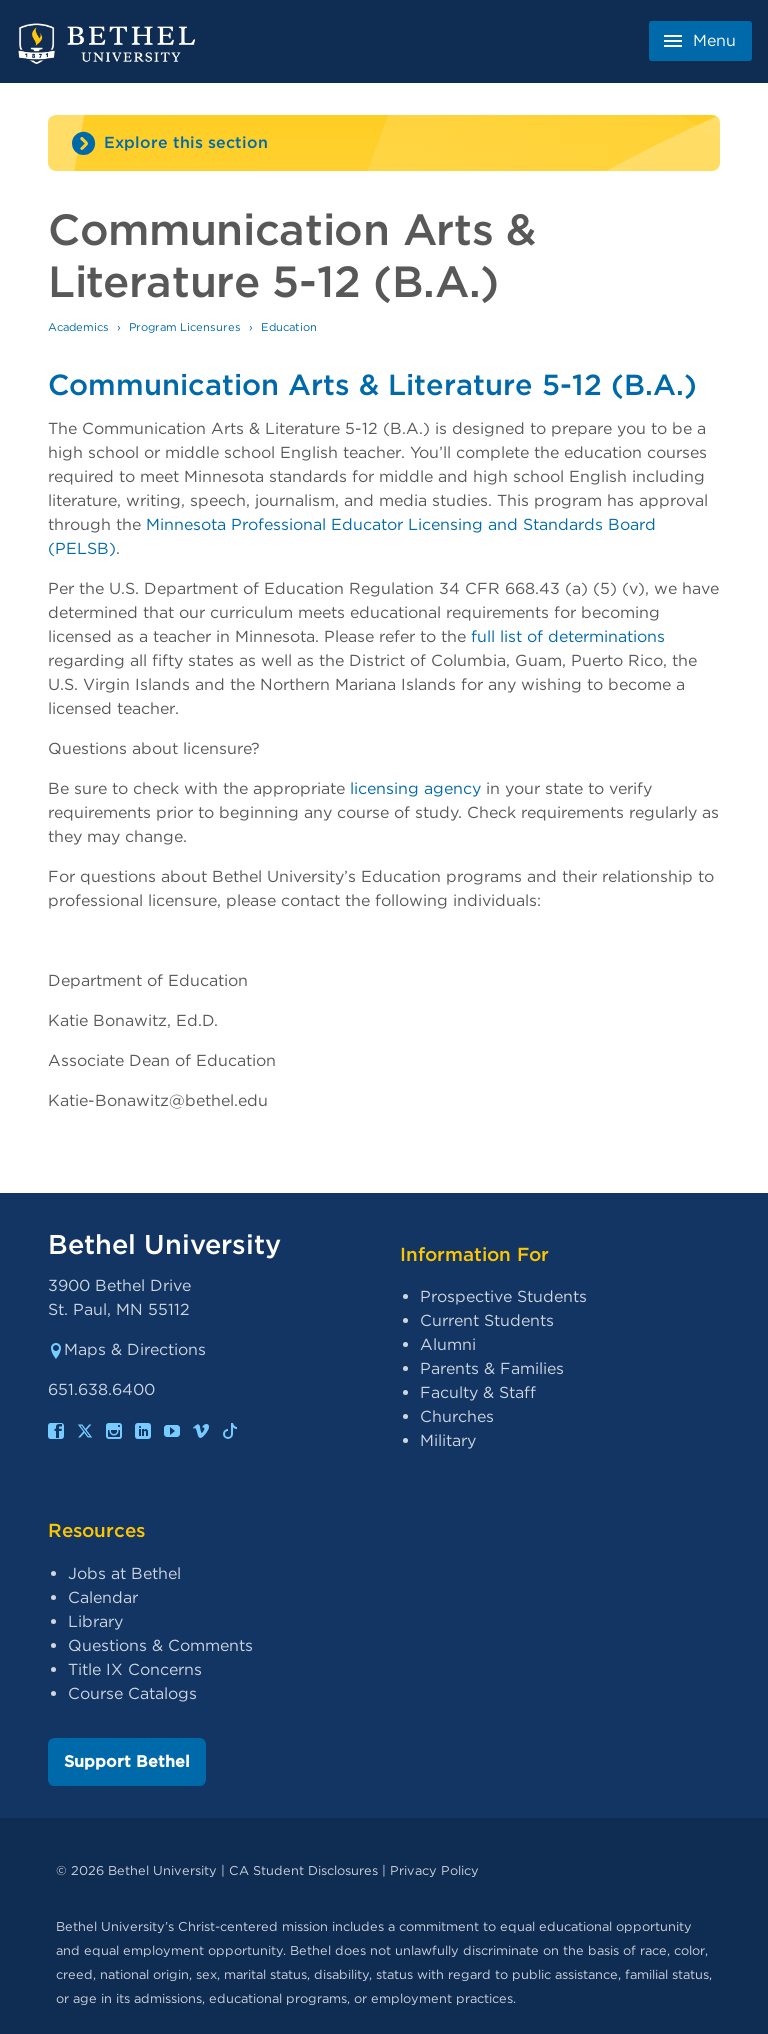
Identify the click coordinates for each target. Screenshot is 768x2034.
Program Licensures (185, 327)
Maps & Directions (127, 1349)
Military (448, 1440)
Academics (78, 327)
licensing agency (415, 788)
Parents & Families (492, 1368)
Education (289, 327)
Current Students (487, 1320)
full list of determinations (568, 636)
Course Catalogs (132, 1693)
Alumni (448, 1344)
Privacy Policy (434, 1870)
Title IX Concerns (135, 1669)
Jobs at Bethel (124, 1573)
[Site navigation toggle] (384, 143)
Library (95, 1621)
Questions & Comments (160, 1645)
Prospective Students (503, 1296)
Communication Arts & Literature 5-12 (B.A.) (372, 384)
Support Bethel (127, 1761)
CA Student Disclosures (303, 1870)
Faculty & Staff (478, 1392)
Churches (457, 1416)
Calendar (103, 1597)
